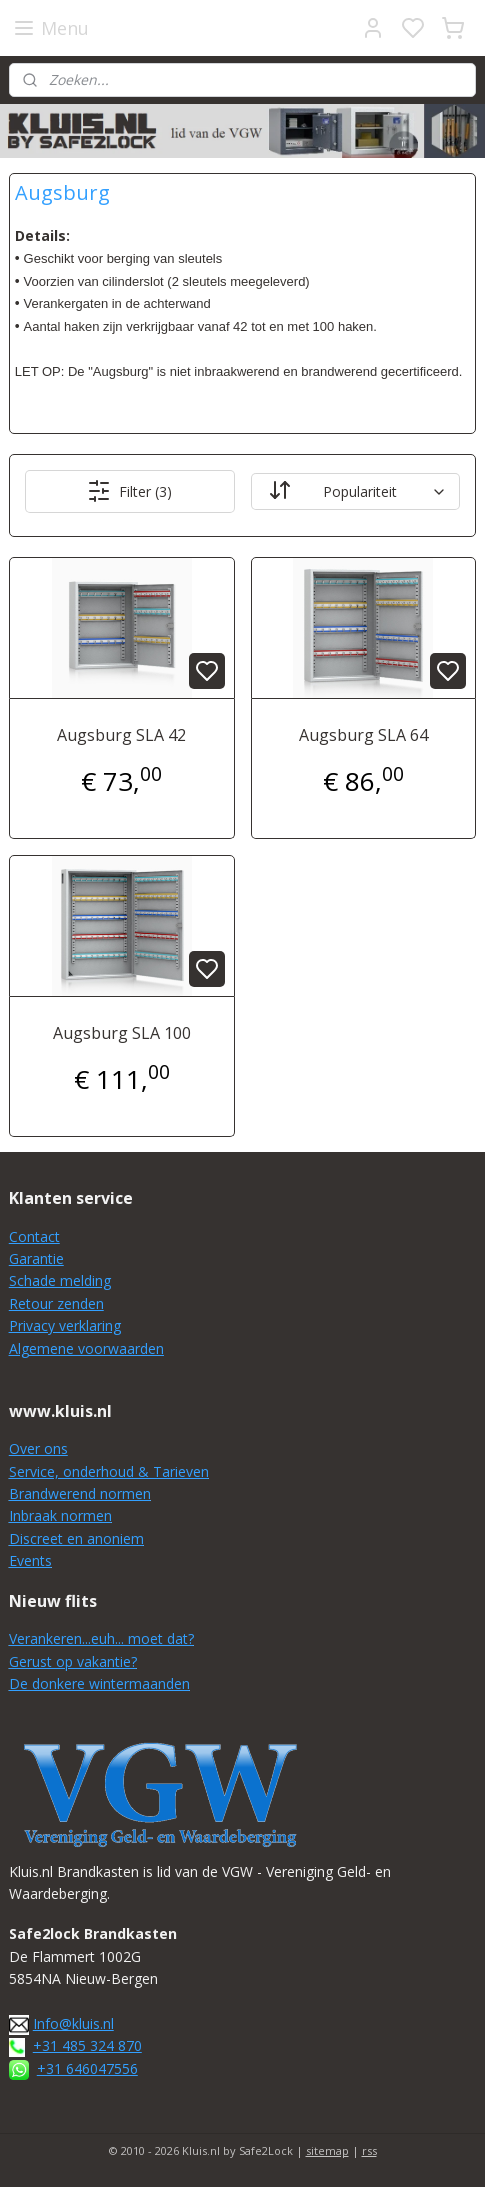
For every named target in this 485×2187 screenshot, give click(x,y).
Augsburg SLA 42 (121, 735)
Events (30, 1560)
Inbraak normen (60, 1515)
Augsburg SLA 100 (122, 1033)
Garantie (36, 1258)
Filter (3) (129, 491)
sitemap (327, 2150)
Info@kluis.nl (73, 2023)
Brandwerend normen (80, 1493)
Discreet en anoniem (76, 1538)
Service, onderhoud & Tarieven (109, 1471)
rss (369, 2150)
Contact (34, 1236)
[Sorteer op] (355, 491)
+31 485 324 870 (87, 2045)
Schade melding (60, 1280)
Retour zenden (56, 1303)
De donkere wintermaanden (99, 1683)
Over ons (38, 1448)
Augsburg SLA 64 (363, 735)
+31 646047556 (87, 2068)
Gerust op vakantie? (73, 1661)
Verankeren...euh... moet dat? (101, 1638)
